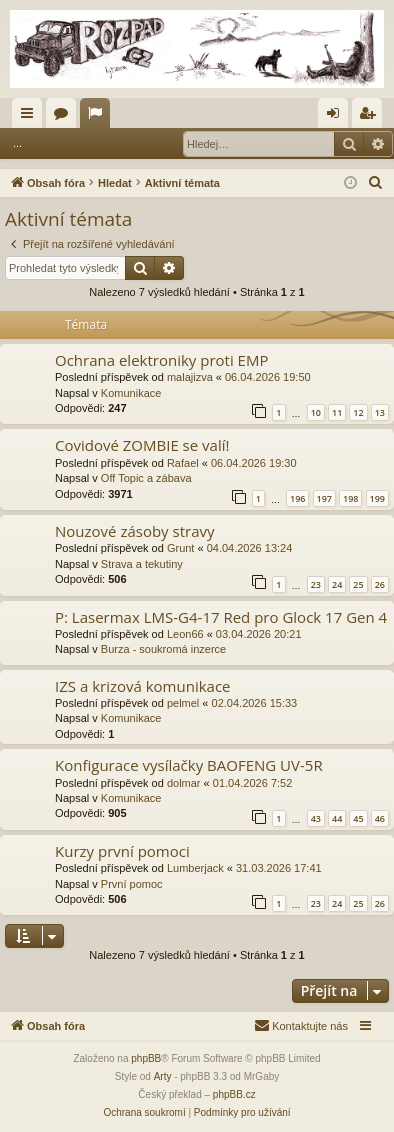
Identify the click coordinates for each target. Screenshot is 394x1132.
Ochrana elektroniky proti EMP (161, 360)
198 (350, 498)
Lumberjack (195, 868)
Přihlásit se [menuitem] (337, 117)
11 (337, 412)
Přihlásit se (78, 143)
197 (324, 498)
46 (380, 818)
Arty (163, 1076)
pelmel (183, 703)
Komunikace (131, 393)
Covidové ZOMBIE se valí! (142, 445)
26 (380, 584)
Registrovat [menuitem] (371, 117)
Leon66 (185, 634)
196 (297, 498)
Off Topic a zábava (146, 478)
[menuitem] (376, 183)
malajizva (190, 377)
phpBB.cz (234, 1094)
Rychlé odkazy (31, 117)
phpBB (146, 1058)
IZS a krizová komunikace (143, 686)
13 (380, 412)
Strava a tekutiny (142, 564)
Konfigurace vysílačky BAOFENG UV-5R (189, 765)
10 (316, 412)
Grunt (181, 548)
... (17, 143)
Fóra (65, 117)
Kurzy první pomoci (122, 851)
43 (316, 818)
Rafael (183, 463)
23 (316, 584)
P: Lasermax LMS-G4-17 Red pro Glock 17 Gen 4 (221, 617)
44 (337, 818)
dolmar (184, 783)
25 (358, 584)
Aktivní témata (99, 117)
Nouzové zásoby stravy (134, 531)
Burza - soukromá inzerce (163, 649)
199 (377, 498)
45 (358, 818)
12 (358, 412)
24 (337, 584)
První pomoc (132, 884)
